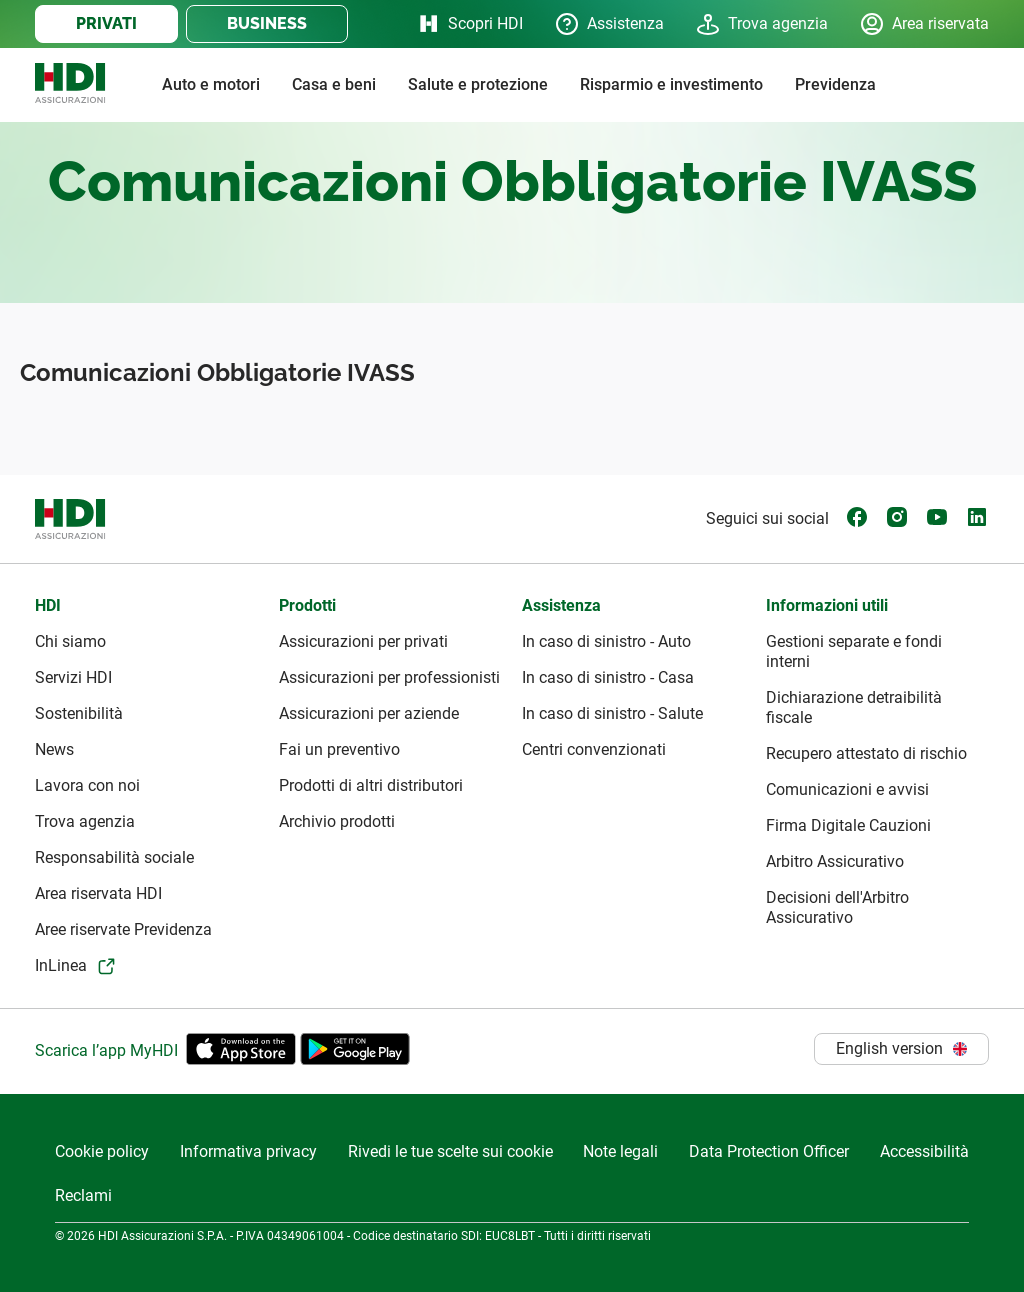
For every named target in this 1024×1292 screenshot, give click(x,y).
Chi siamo (70, 641)
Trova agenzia (762, 24)
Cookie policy (102, 1151)
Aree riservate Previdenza (123, 929)
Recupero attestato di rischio (866, 753)
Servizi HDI (73, 677)
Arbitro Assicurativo (835, 861)
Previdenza (835, 84)
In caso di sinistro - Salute (612, 713)
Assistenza (609, 24)
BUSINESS (267, 23)
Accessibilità (924, 1151)
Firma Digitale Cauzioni (848, 825)
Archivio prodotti (337, 821)
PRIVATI (106, 23)
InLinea (61, 965)
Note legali (620, 1151)
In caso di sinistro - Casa (608, 677)
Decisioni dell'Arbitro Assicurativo (837, 907)
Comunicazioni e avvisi (847, 789)
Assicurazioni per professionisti (389, 677)
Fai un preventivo (339, 749)
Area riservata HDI (98, 893)
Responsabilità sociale (114, 857)
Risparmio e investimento (671, 84)
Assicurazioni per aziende (369, 713)
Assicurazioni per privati (363, 641)
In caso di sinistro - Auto (606, 641)
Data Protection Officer (769, 1151)
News (54, 749)
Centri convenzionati (594, 749)
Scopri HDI (469, 24)
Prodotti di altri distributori (371, 785)
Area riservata (924, 24)
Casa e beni (334, 84)
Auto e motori (211, 84)
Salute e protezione (478, 84)
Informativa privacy (248, 1151)
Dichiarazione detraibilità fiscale (854, 707)
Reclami (83, 1195)
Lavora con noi (87, 785)
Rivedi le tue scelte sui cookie (450, 1151)
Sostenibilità (79, 713)
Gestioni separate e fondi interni (854, 651)
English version (901, 1048)
